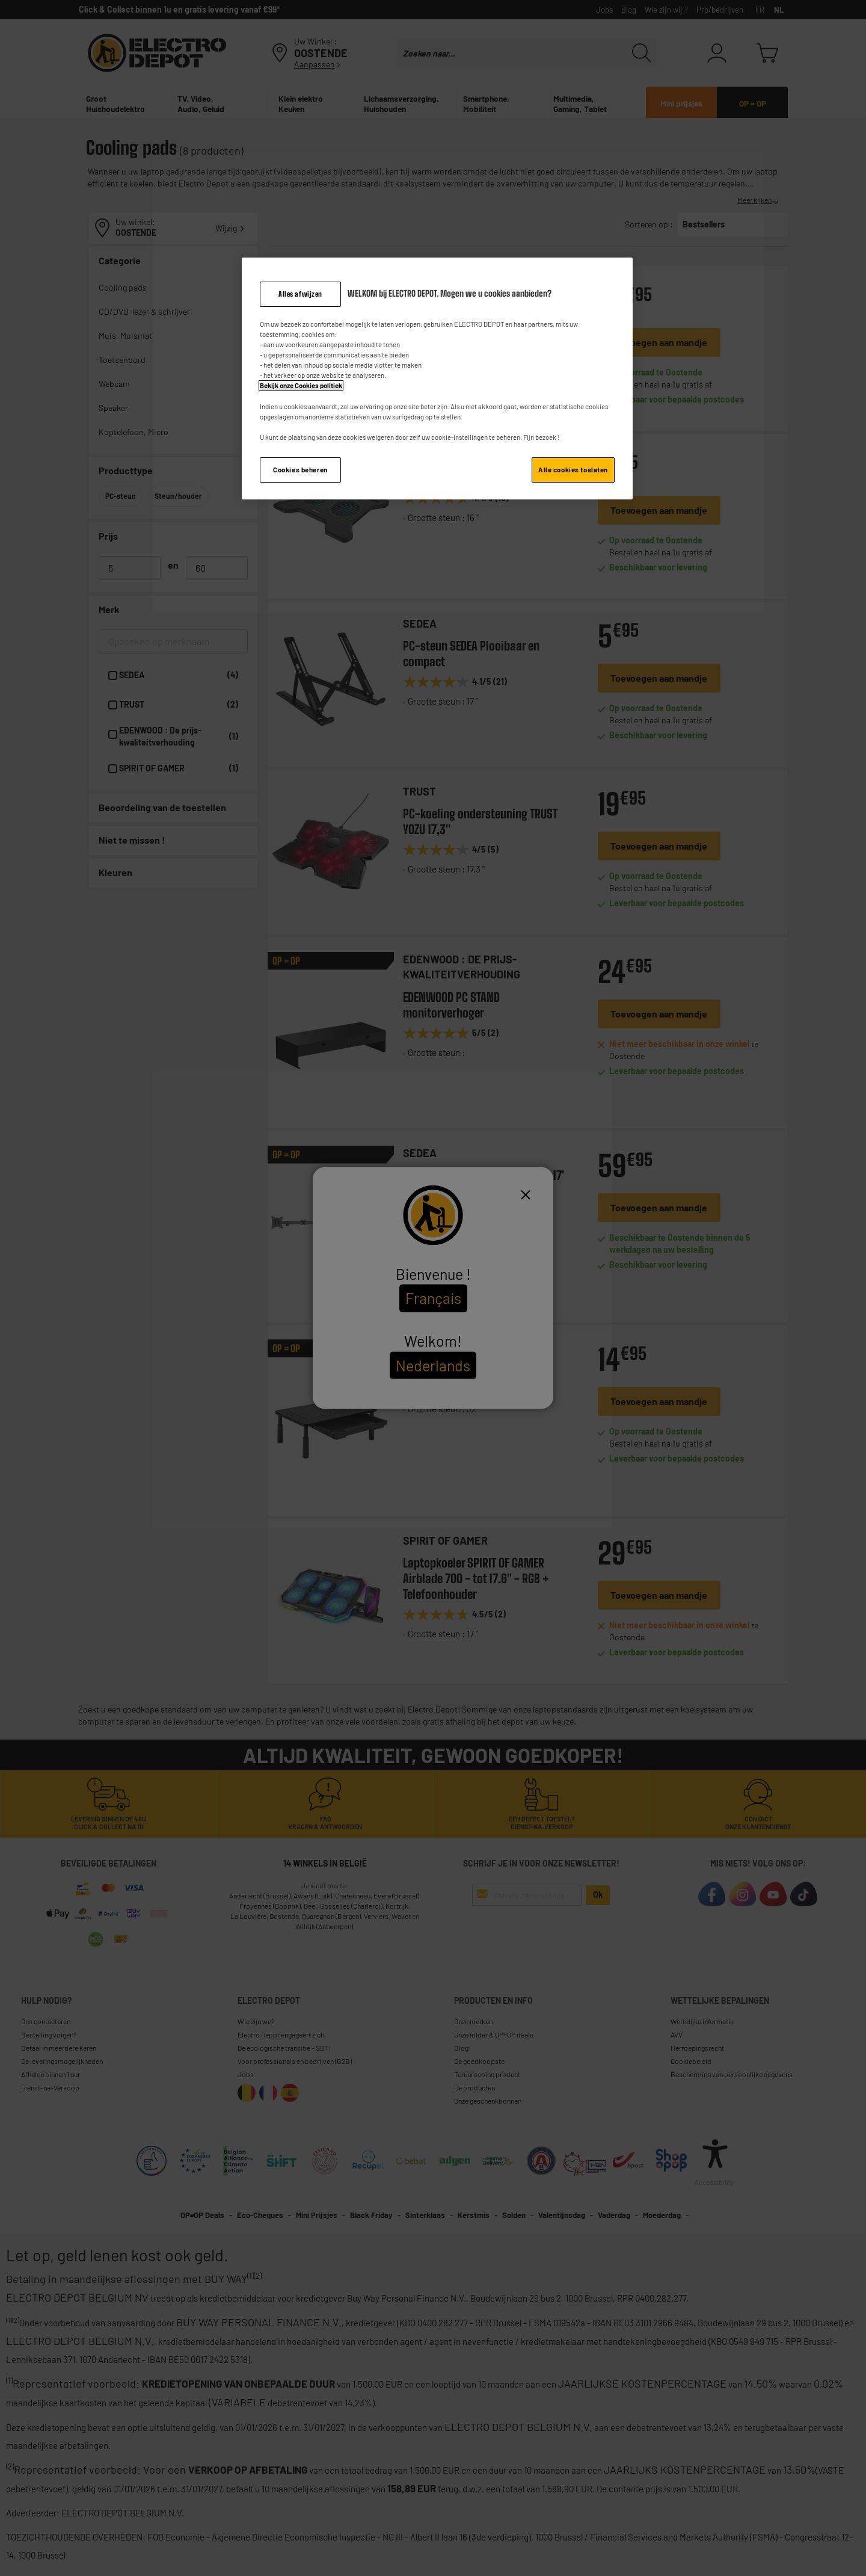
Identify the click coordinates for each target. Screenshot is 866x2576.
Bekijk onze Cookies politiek (301, 385)
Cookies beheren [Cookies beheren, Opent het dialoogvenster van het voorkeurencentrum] (300, 470)
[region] (437, 378)
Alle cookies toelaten (573, 470)
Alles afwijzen (300, 294)
